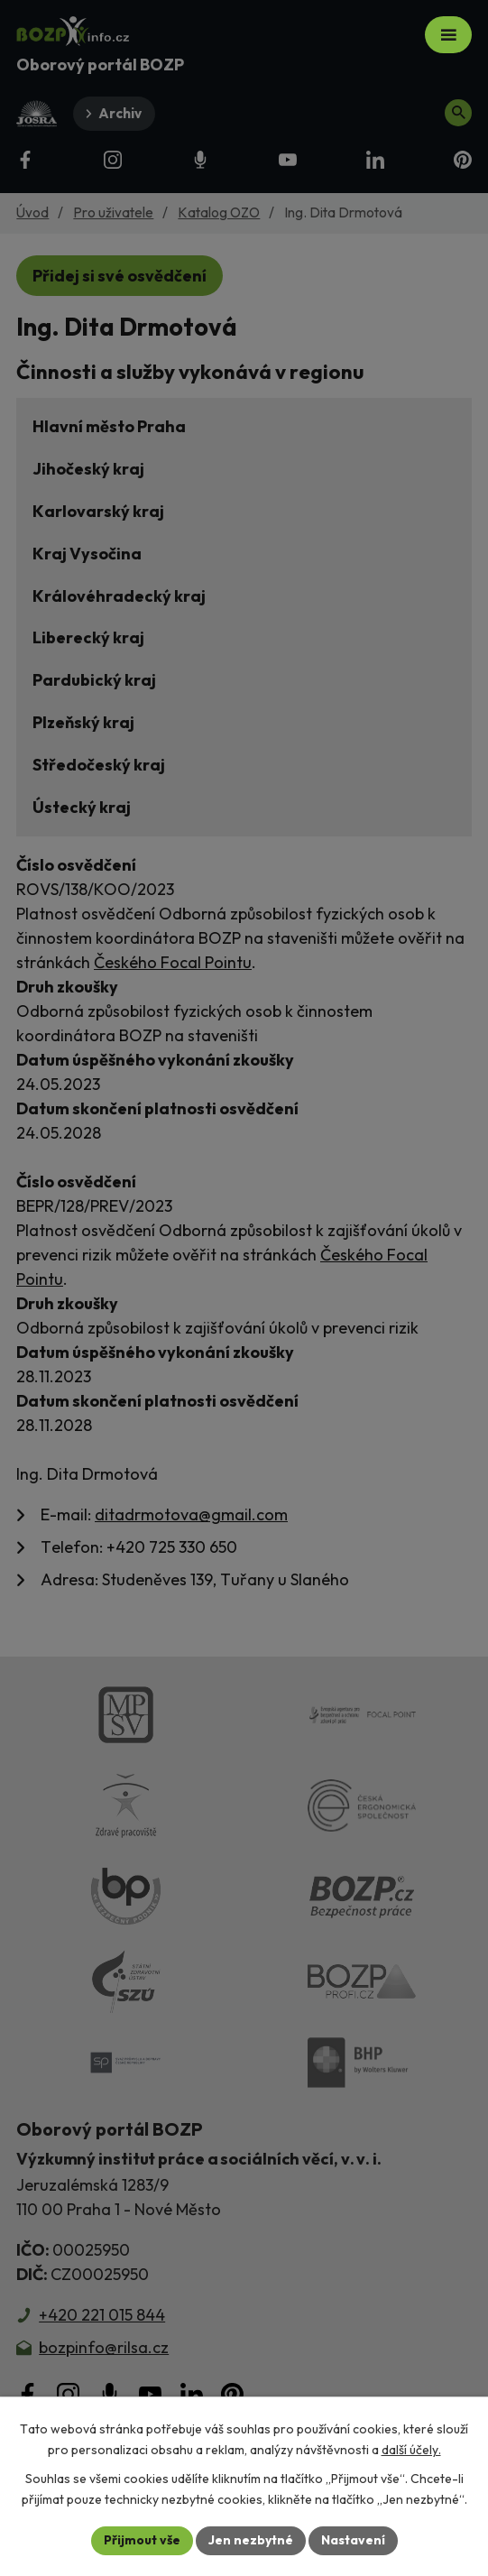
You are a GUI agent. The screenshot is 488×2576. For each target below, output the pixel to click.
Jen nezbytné (250, 2540)
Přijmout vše (142, 2540)
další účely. (411, 2450)
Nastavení (353, 2540)
